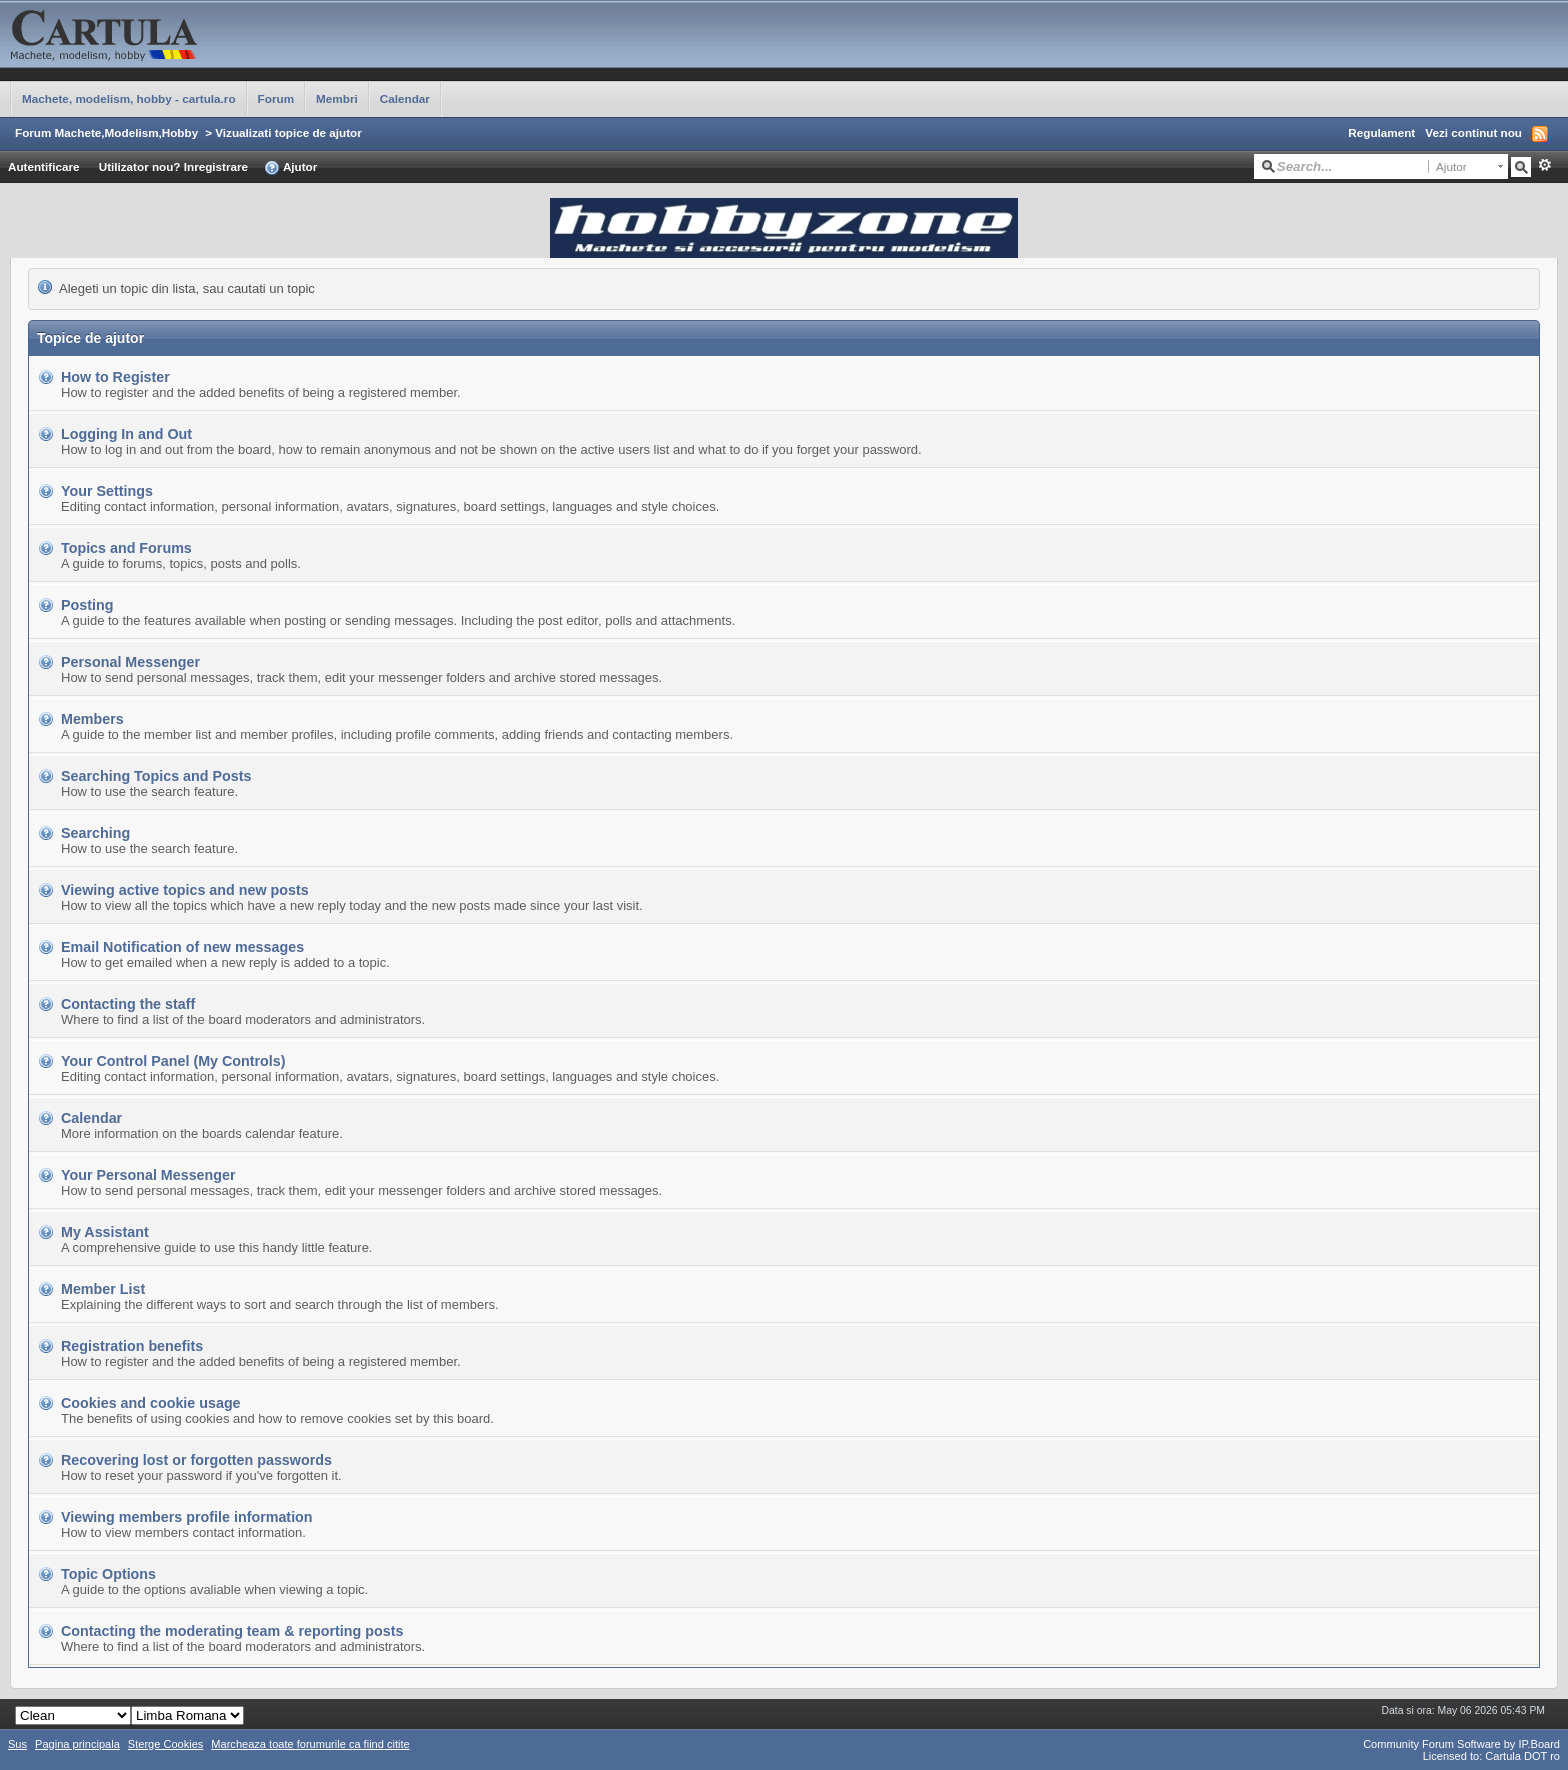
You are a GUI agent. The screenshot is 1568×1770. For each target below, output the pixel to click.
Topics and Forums (126, 548)
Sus (17, 1744)
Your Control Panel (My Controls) (173, 1061)
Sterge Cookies (166, 1744)
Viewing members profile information (187, 1517)
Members (92, 719)
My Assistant (105, 1232)
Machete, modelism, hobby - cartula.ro (129, 98)
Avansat (1544, 165)
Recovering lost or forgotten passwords (196, 1460)
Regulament (1381, 132)
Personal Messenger (130, 662)
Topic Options (108, 1574)
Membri (337, 98)
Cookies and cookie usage (151, 1403)
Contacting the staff (128, 1004)
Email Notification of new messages (182, 947)
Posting (87, 605)
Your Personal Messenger (148, 1175)
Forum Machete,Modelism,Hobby (106, 132)
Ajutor (290, 168)
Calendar (405, 98)
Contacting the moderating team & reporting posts (232, 1631)
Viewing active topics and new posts (185, 890)
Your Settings (107, 491)
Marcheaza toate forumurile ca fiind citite (310, 1744)
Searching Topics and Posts (156, 776)
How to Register (115, 377)
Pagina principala (77, 1744)
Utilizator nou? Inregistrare (173, 166)
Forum (276, 98)
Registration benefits (132, 1346)
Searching (95, 833)
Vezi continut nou (1473, 132)
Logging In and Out (126, 434)
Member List (103, 1289)
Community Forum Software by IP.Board (1461, 1744)
